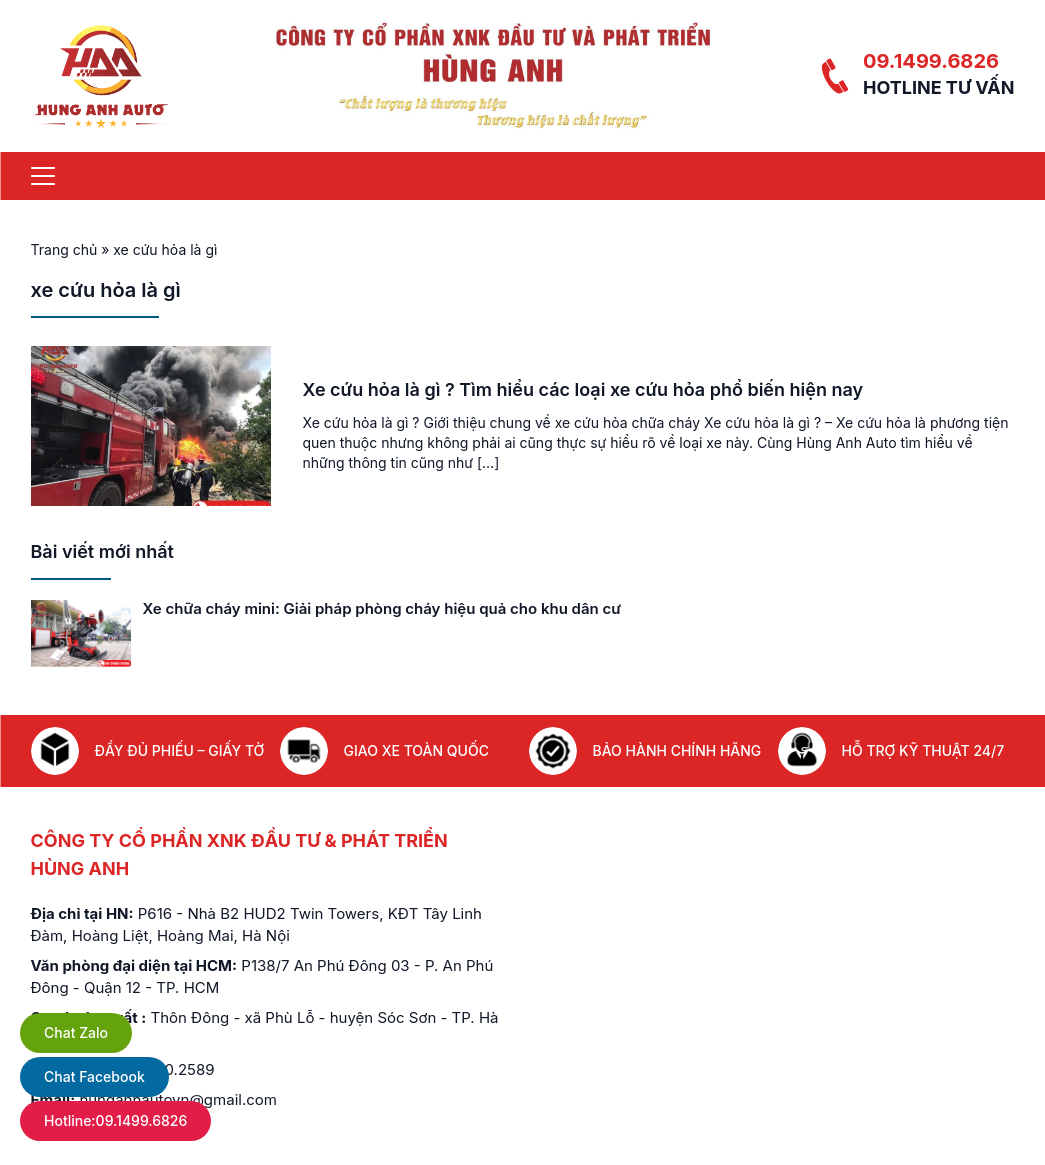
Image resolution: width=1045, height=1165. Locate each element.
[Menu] (43, 176)
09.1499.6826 (931, 61)
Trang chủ (64, 249)
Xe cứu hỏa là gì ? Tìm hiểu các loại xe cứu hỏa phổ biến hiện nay (583, 389)
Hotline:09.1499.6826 (115, 1120)
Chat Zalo (76, 1032)
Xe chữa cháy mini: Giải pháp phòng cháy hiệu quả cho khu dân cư (382, 608)
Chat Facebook (94, 1076)
